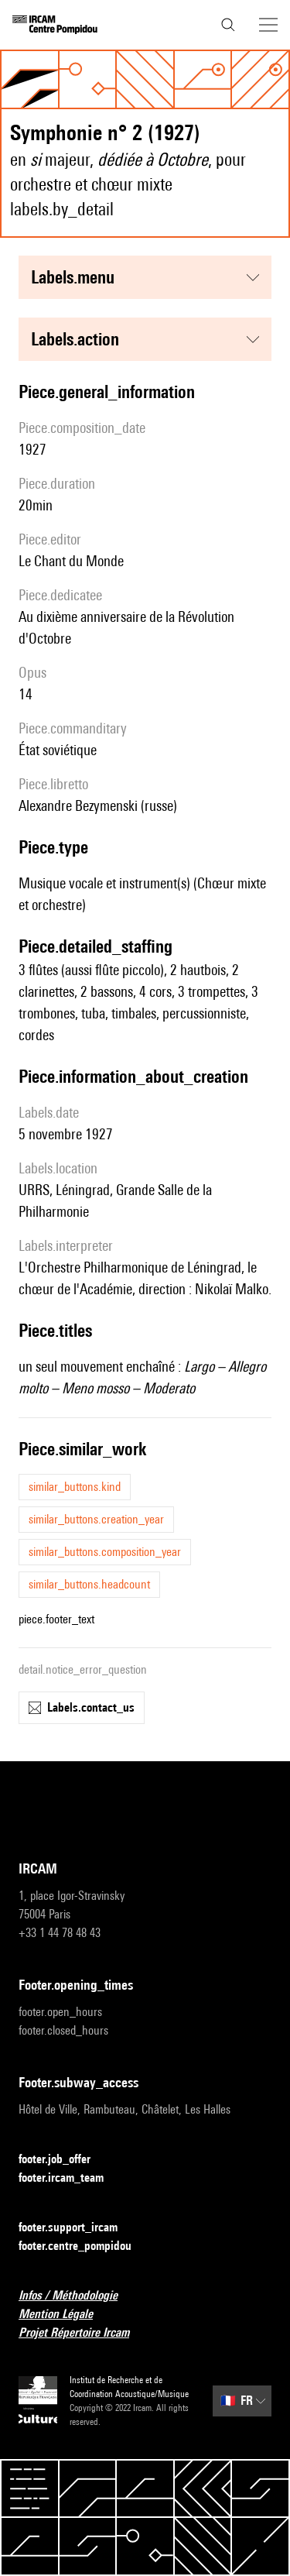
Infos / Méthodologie (77, 2296)
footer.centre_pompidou (84, 2246)
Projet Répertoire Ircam (83, 2333)
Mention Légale (65, 2314)
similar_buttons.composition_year (105, 1551)
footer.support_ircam (77, 2228)
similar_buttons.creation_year (96, 1519)
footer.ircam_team (70, 2178)
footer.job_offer (64, 2160)
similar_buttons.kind (75, 1486)
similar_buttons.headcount (89, 1584)
